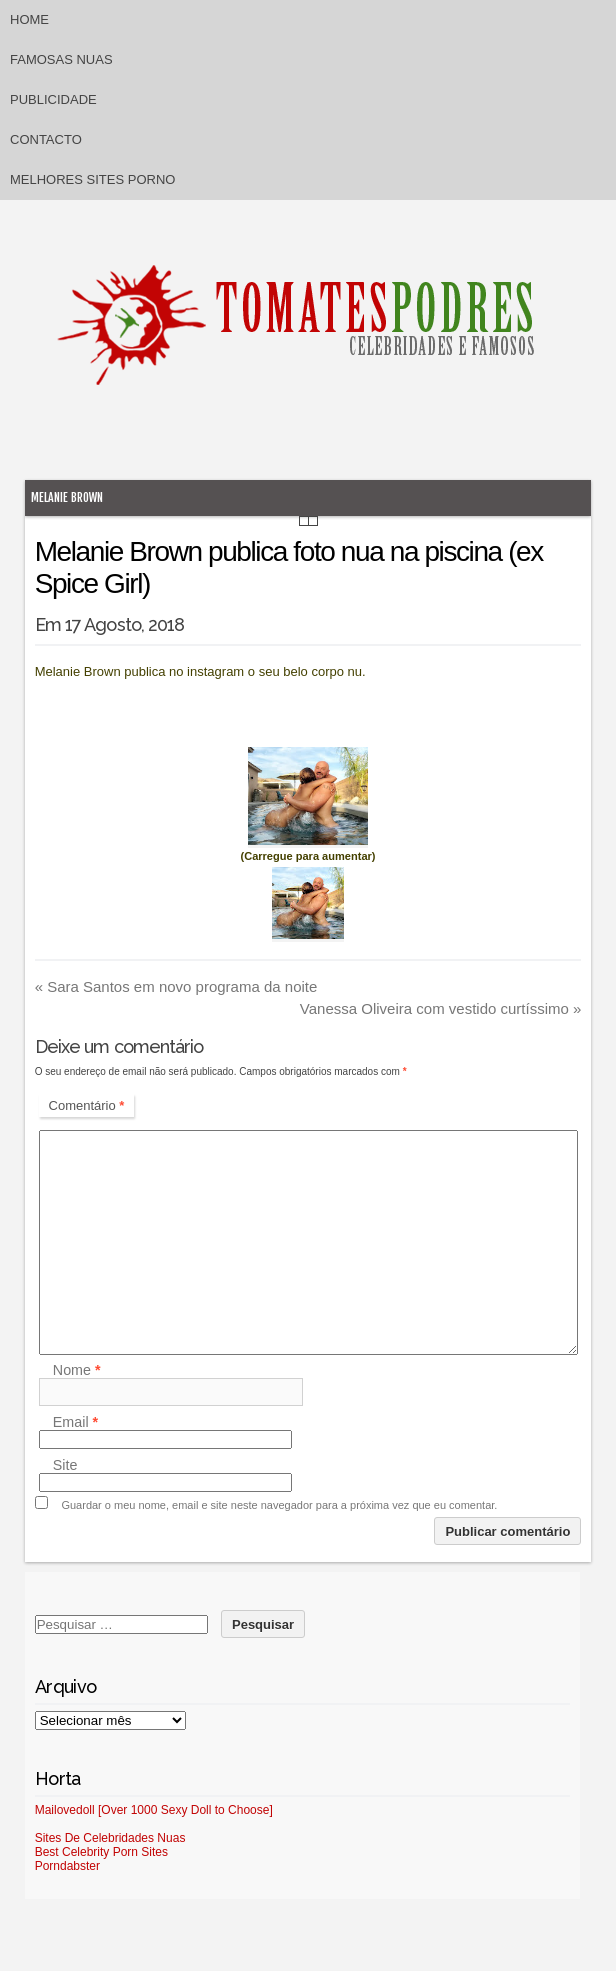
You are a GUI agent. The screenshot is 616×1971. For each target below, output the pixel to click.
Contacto (46, 139)
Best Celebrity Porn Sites (101, 1852)
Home (29, 19)
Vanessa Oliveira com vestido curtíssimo (441, 1008)
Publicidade (53, 99)
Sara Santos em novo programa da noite (176, 986)
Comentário (87, 1105)
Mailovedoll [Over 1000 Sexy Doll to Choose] (154, 1810)
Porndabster (67, 1866)
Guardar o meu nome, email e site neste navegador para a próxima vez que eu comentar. (279, 1505)
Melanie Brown (67, 497)
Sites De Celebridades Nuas (110, 1838)
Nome (77, 1370)
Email (75, 1422)
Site (65, 1465)
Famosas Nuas (61, 59)
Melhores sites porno (92, 179)
